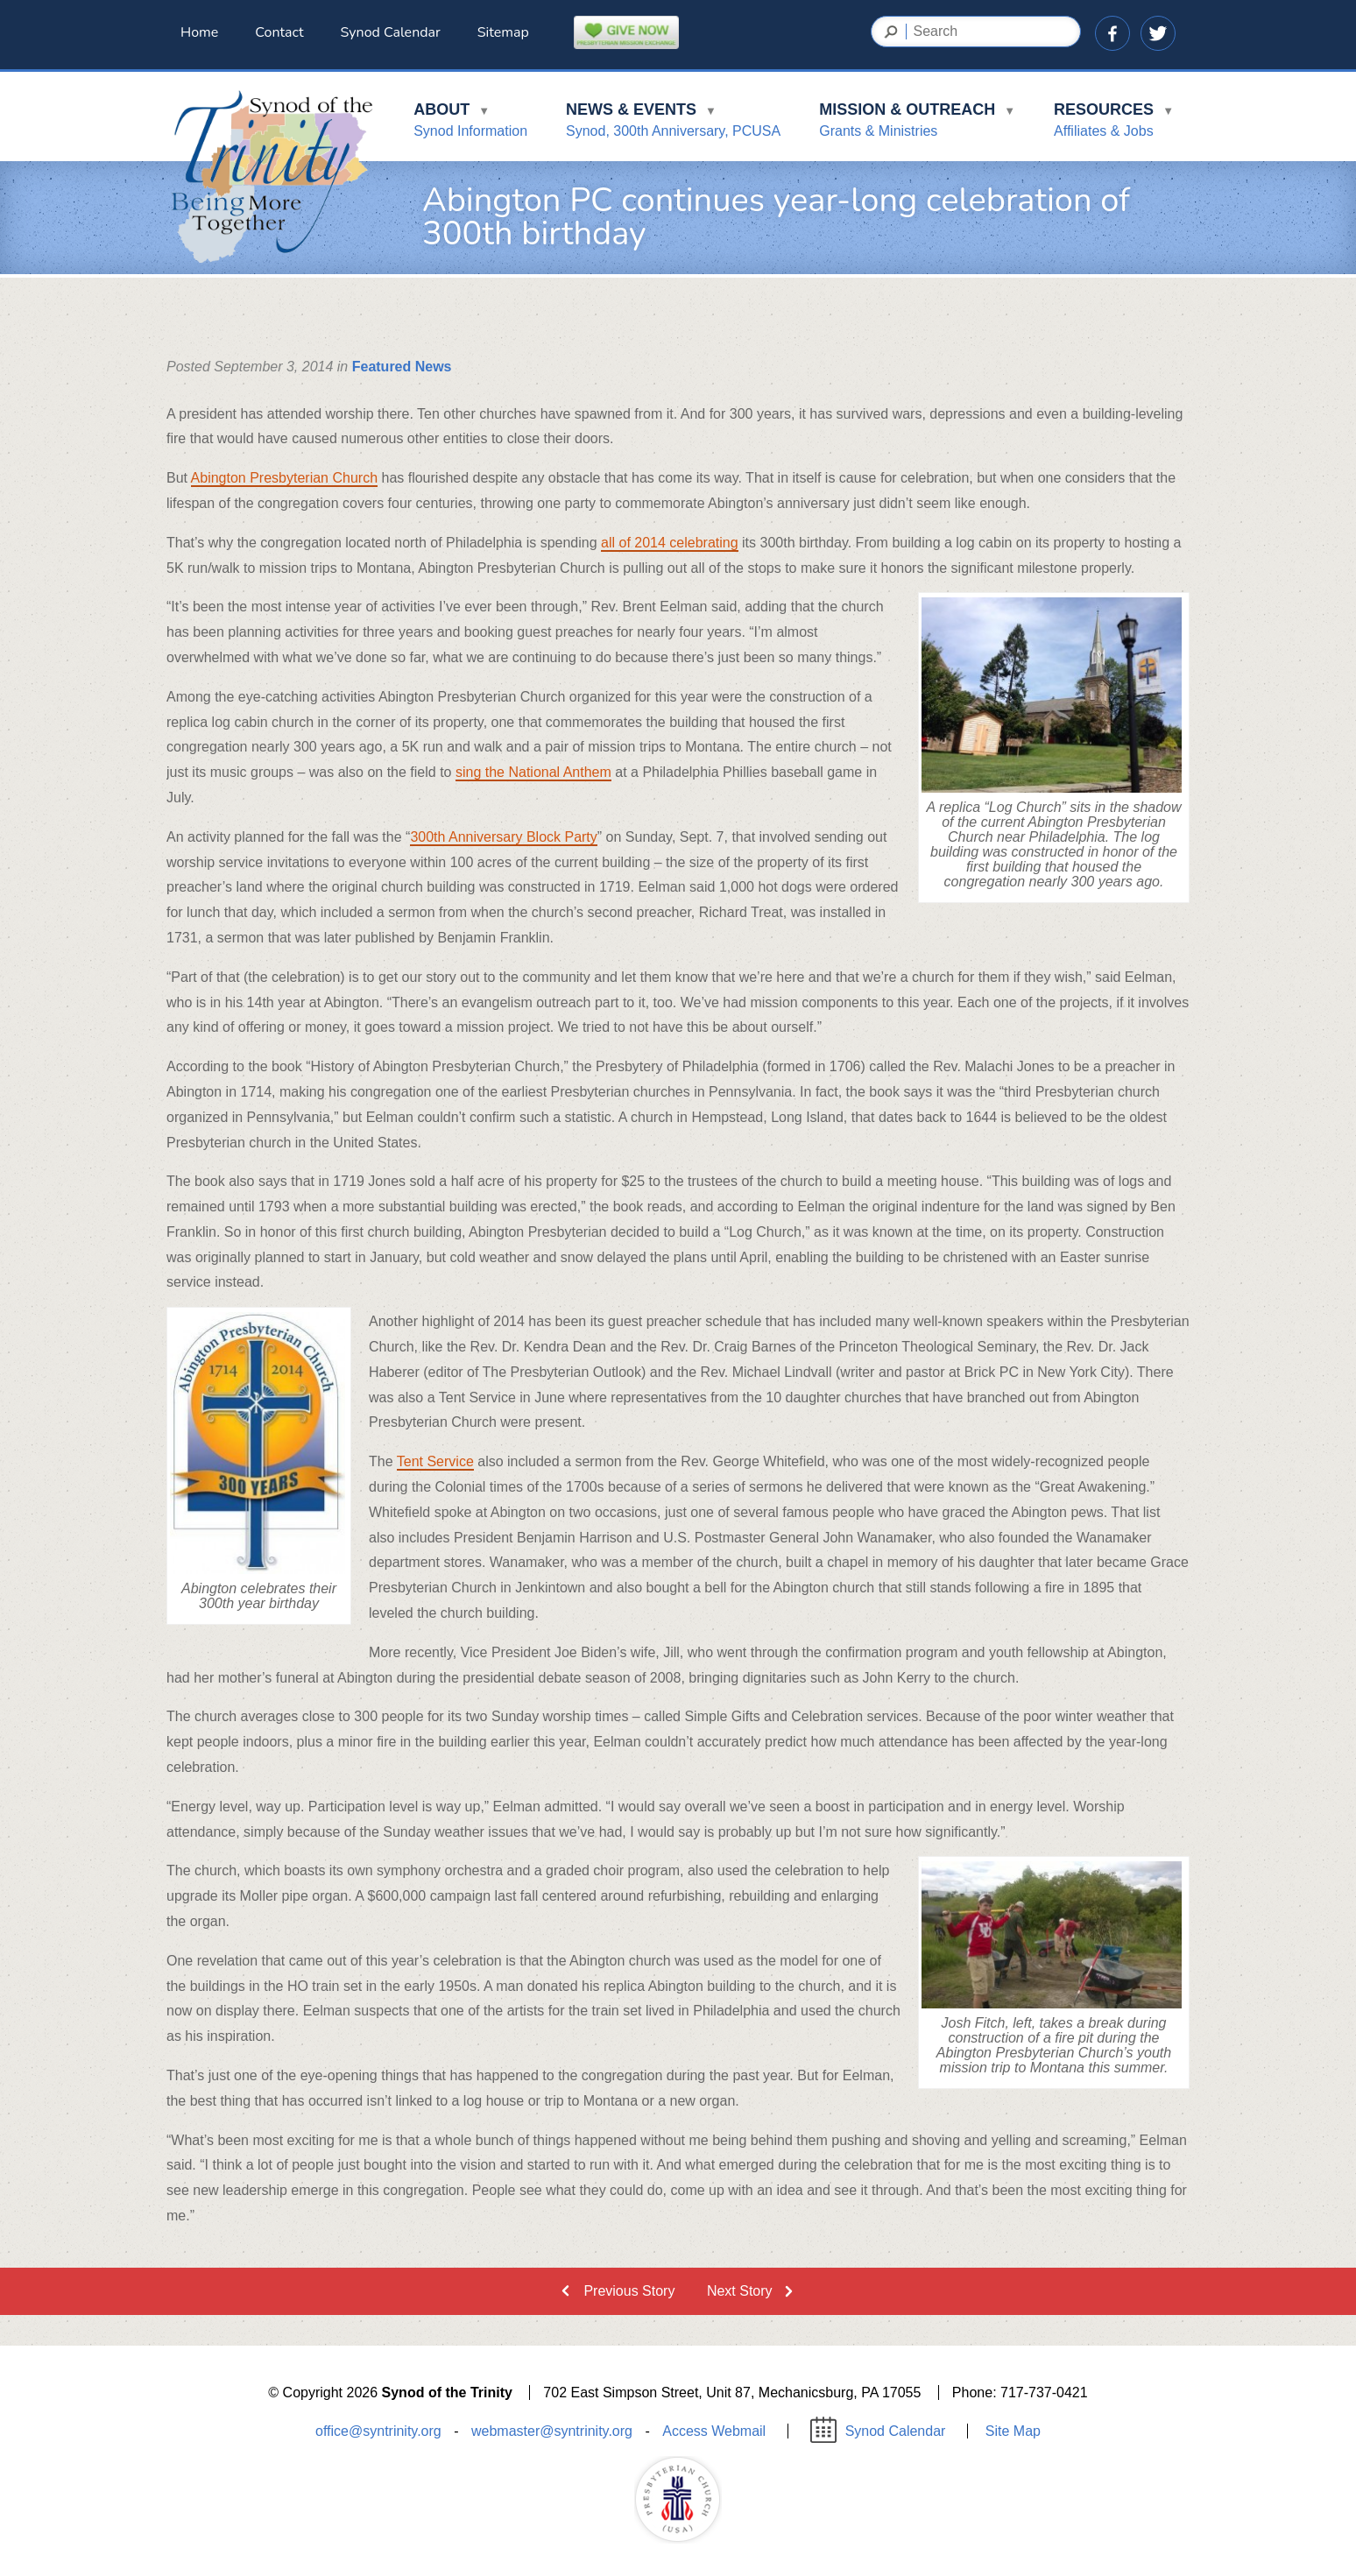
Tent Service (435, 1461)
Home (199, 32)
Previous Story (628, 2290)
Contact (279, 32)
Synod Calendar (391, 32)
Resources (1114, 123)
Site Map (1013, 2431)
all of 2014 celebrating (669, 542)
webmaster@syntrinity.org (551, 2431)
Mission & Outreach (917, 123)
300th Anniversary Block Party (503, 836)
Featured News (402, 366)
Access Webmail (714, 2431)
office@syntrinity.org (378, 2431)
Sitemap (503, 32)
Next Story (740, 2290)
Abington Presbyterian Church (284, 477)
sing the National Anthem (533, 772)
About (470, 123)
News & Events (673, 123)
